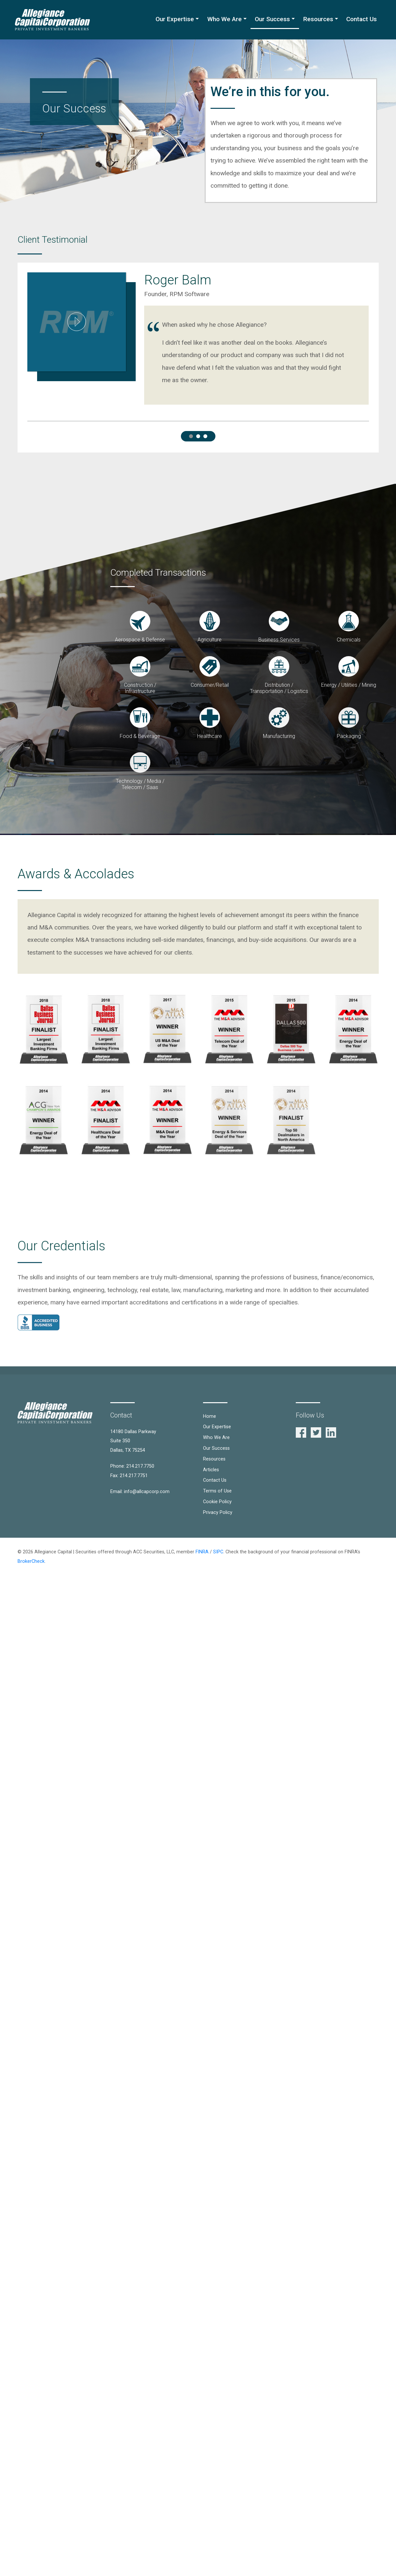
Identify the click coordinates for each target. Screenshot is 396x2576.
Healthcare (209, 736)
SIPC (218, 1552)
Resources (318, 19)
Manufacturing (279, 736)
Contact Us (361, 19)
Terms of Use (217, 1491)
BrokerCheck (31, 1561)
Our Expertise (175, 19)
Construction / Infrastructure (140, 688)
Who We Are (224, 19)
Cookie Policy (217, 1501)
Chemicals (349, 640)
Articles (211, 1470)
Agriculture (210, 640)
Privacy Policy (217, 1512)
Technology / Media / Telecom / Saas (140, 784)
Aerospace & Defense (140, 640)
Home (209, 1416)
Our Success (272, 19)
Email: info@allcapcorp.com (140, 1491)
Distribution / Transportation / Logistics (279, 688)
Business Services (279, 640)
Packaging (349, 736)
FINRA (202, 1552)
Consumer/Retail (210, 685)
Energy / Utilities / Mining (348, 685)
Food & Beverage (140, 736)
